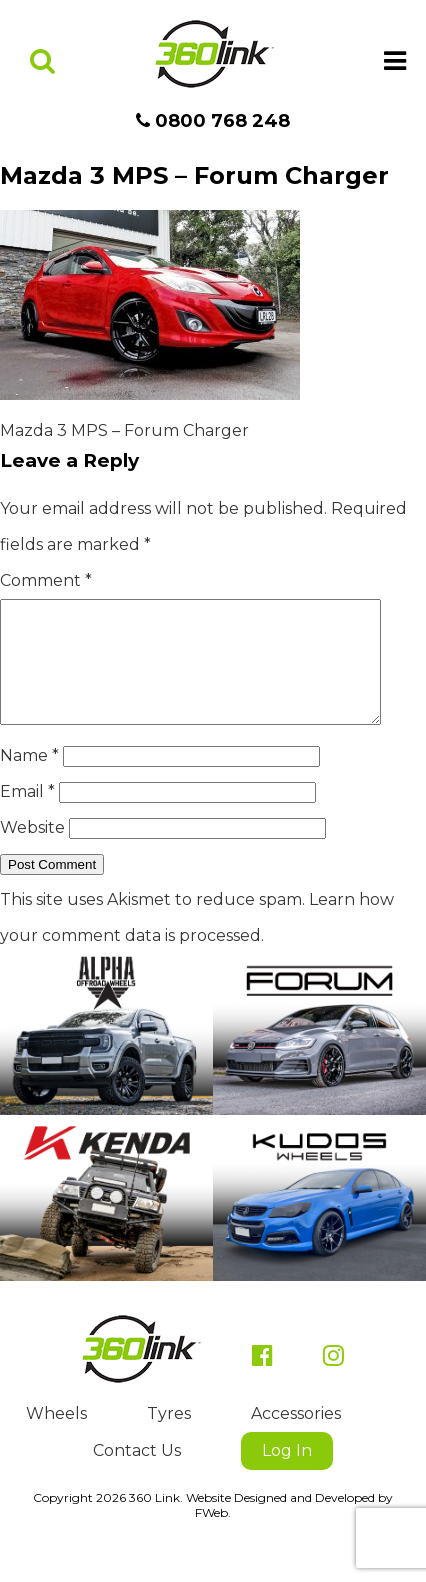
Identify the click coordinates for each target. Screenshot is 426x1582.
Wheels (56, 1437)
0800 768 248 (213, 121)
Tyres (169, 1437)
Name (29, 779)
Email (27, 815)
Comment (46, 580)
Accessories (296, 1437)
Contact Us (137, 1474)
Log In (287, 1474)
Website (32, 851)
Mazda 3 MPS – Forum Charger (124, 430)
